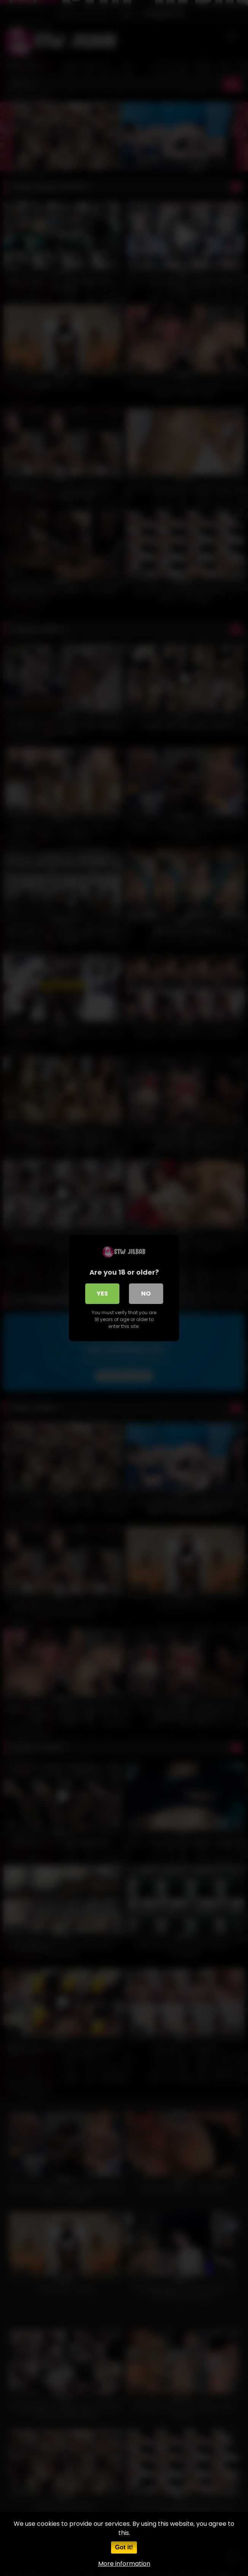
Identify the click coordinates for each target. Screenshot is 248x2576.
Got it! (124, 2547)
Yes (102, 1293)
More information (124, 2563)
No (146, 1293)
